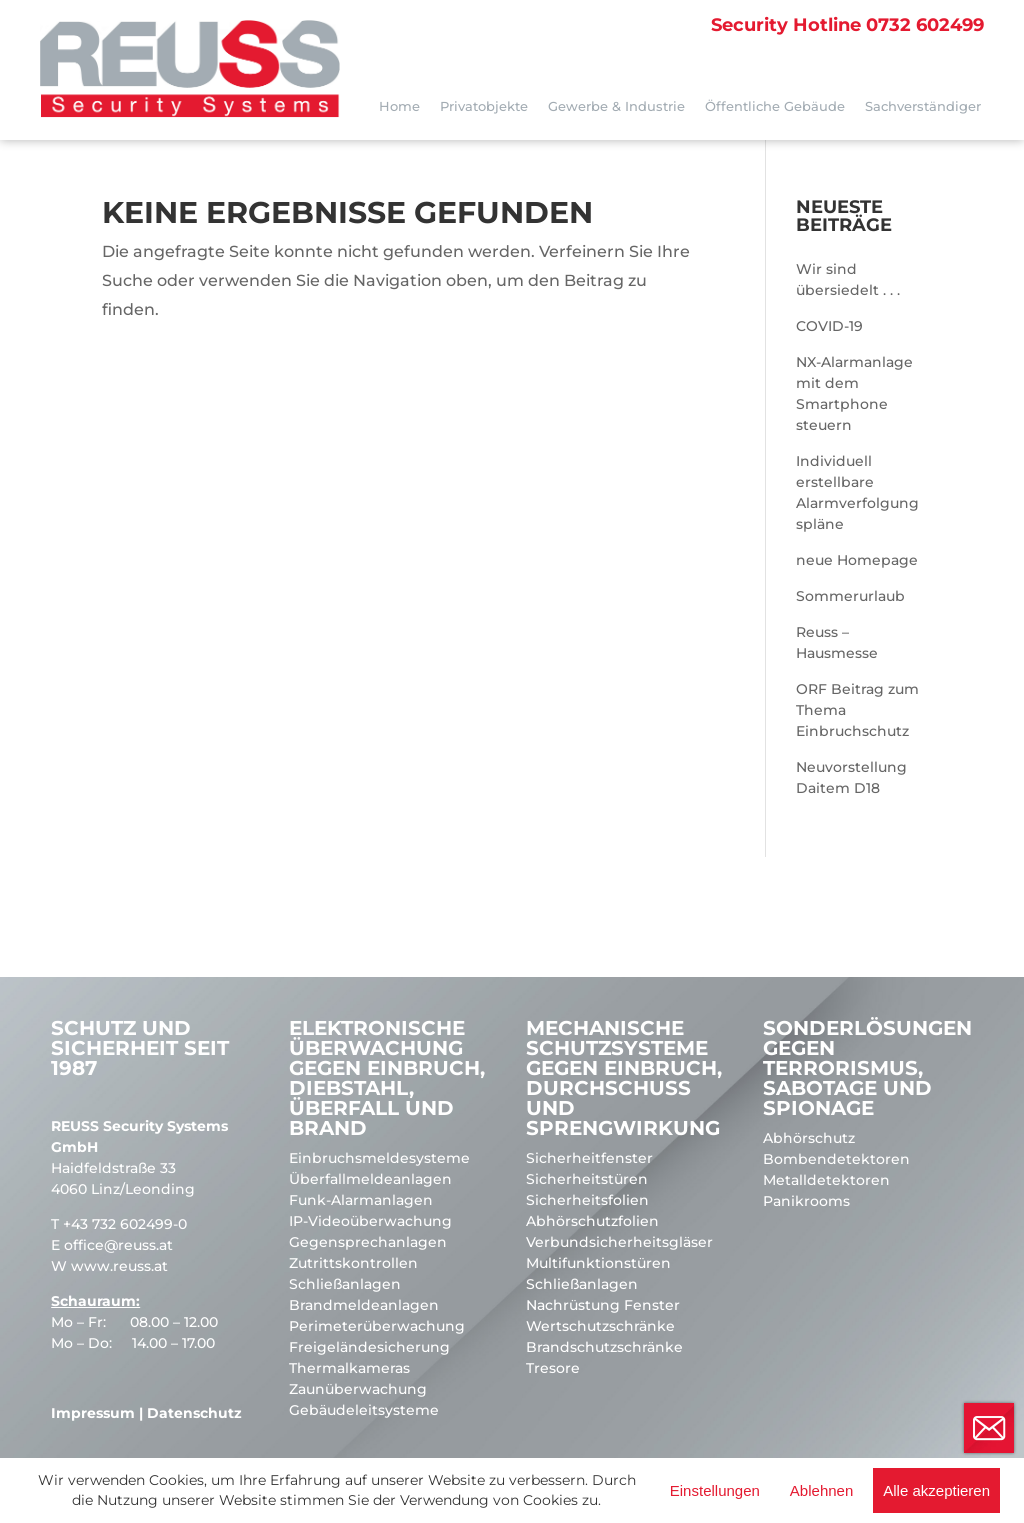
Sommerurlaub (850, 596)
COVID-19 (829, 326)
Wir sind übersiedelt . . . (848, 279)
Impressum (93, 1413)
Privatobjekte (484, 106)
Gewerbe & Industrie (616, 106)
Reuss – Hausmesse (837, 642)
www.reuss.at (119, 1266)
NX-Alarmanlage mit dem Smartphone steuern (854, 393)
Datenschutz (194, 1413)
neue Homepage (857, 560)
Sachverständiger (923, 106)
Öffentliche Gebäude (775, 106)
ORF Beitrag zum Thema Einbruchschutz (857, 710)
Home (399, 106)
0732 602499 (847, 25)
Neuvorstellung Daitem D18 (851, 777)
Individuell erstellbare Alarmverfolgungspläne (857, 492)
